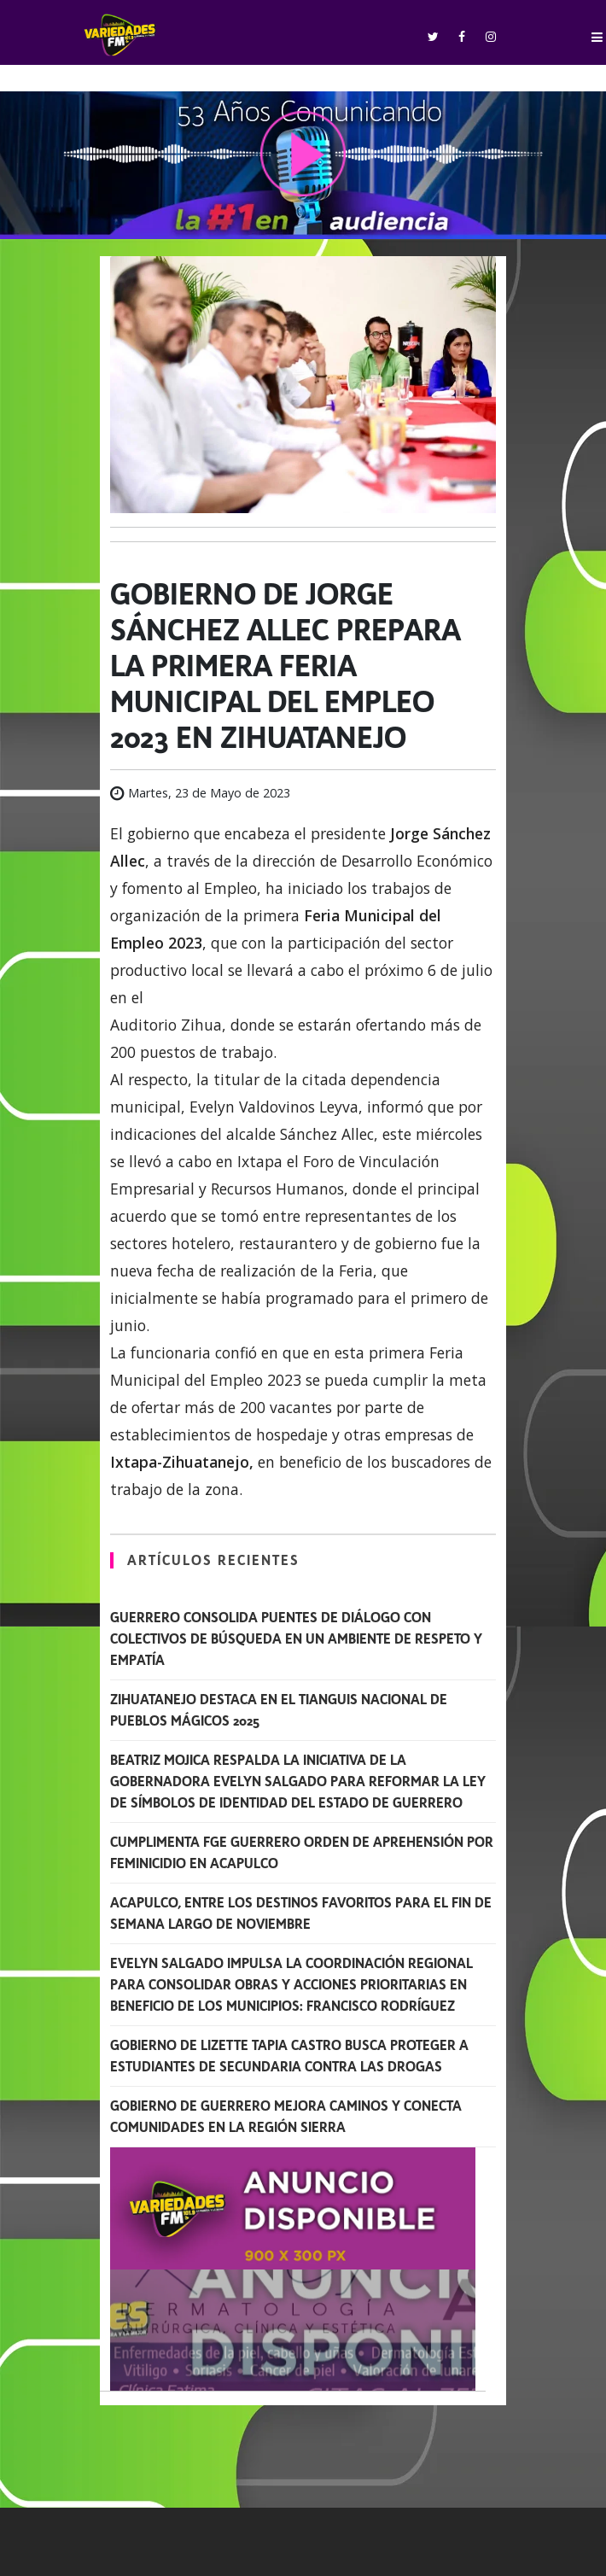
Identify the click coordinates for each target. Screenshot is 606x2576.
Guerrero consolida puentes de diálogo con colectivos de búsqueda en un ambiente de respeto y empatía (296, 1638)
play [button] (303, 153)
